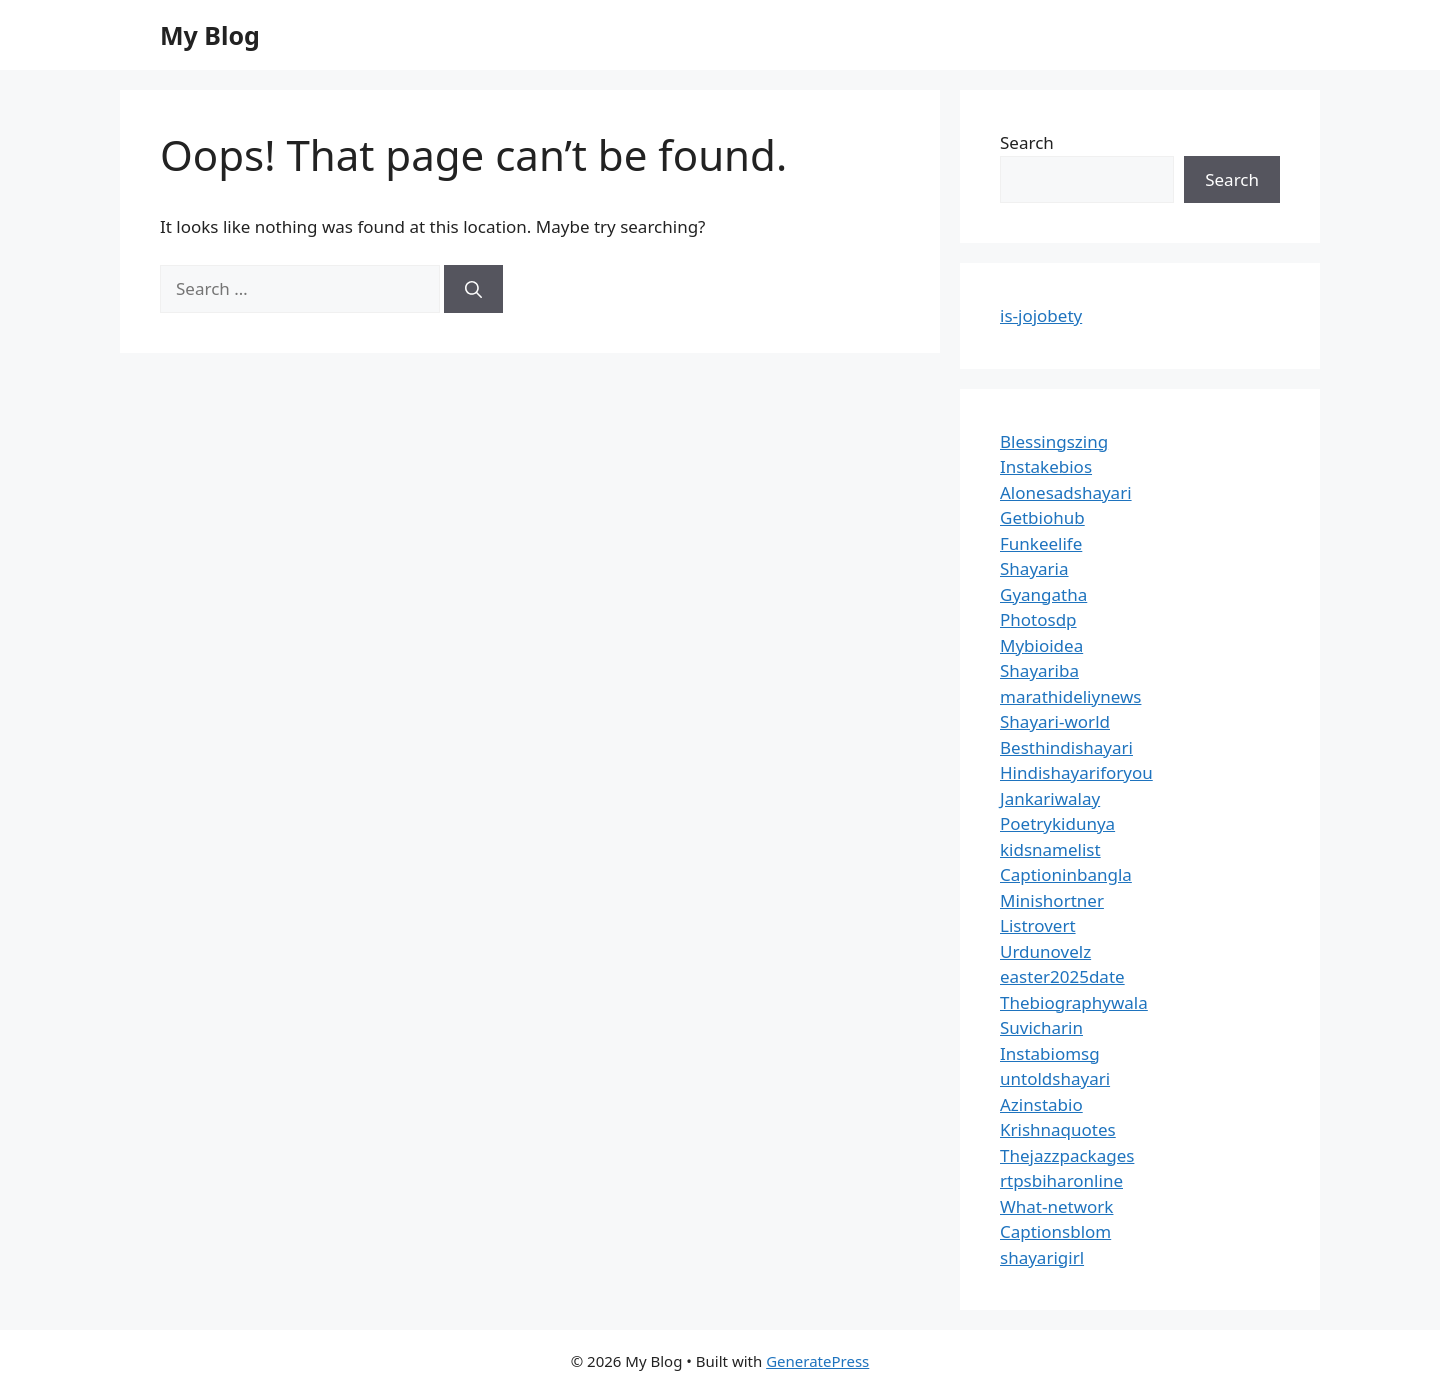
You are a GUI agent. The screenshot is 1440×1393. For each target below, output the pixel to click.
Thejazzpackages (1067, 1155)
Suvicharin (1041, 1027)
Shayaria (1034, 568)
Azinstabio (1041, 1104)
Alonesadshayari (1066, 492)
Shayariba (1039, 670)
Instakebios (1046, 466)
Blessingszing (1054, 441)
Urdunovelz (1045, 951)
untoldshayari (1055, 1078)
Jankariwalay (1050, 798)
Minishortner (1052, 900)
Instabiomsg (1050, 1053)
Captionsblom (1055, 1231)
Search (1027, 142)
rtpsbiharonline (1061, 1180)
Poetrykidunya (1057, 823)
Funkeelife (1041, 543)
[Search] (473, 289)
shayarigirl (1042, 1257)
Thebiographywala (1074, 1002)
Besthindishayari (1066, 747)
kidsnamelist (1050, 849)
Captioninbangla (1066, 874)
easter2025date (1062, 976)
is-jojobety (1041, 315)
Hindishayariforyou (1076, 772)
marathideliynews (1070, 696)
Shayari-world (1055, 721)
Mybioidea (1041, 645)
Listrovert (1038, 925)
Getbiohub (1042, 517)
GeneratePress (817, 1361)
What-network (1056, 1206)
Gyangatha (1043, 594)
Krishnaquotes (1058, 1129)
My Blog (210, 35)
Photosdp (1038, 619)
